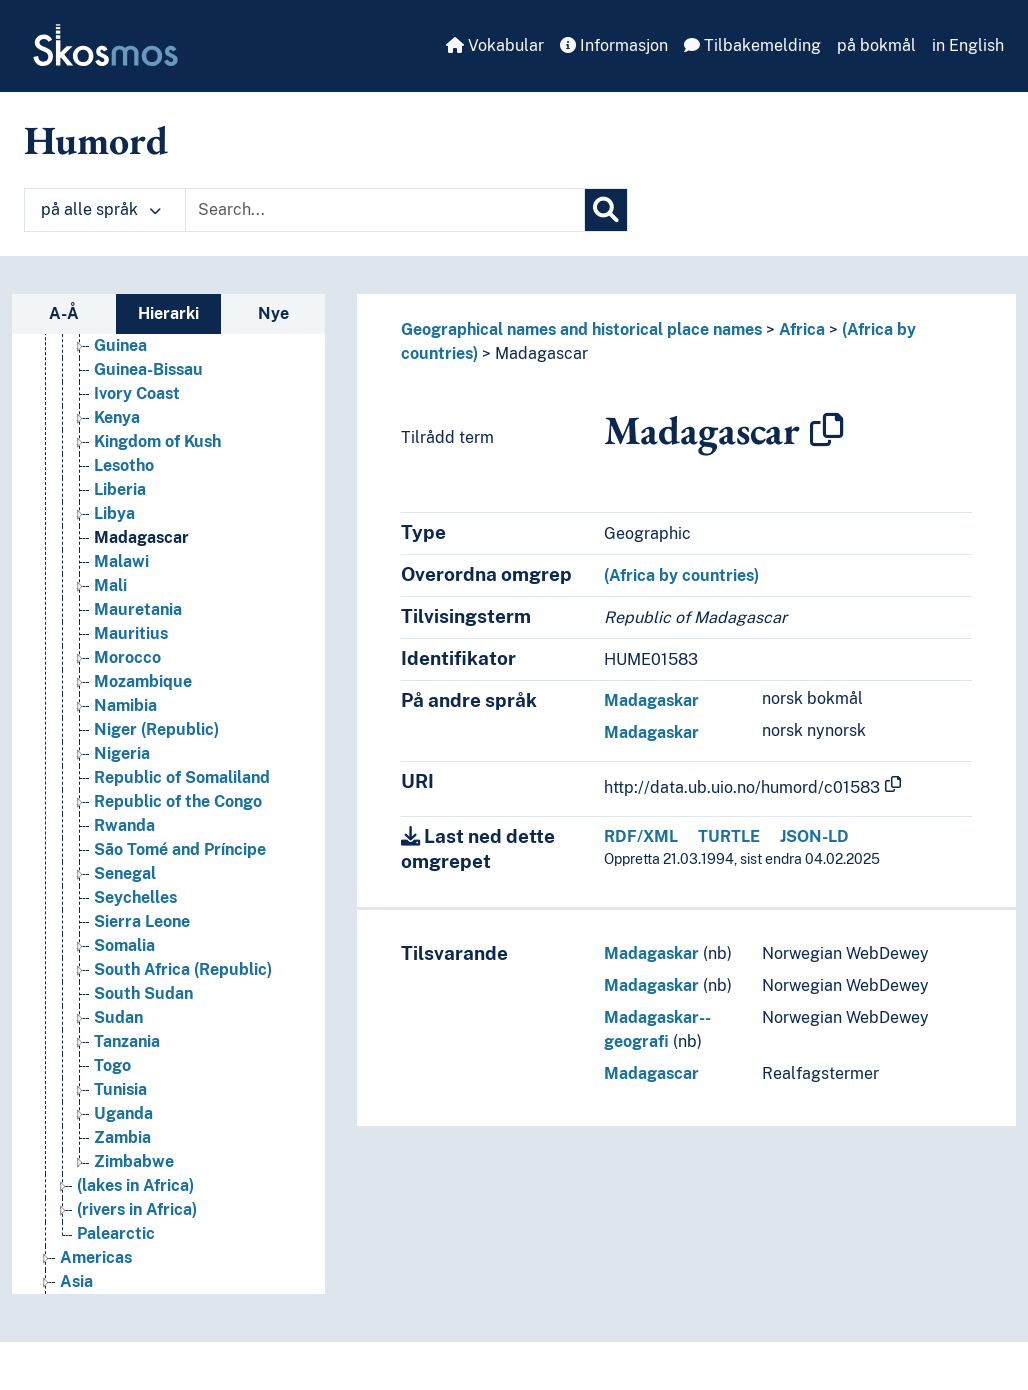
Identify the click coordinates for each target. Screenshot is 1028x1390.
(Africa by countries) (681, 575)
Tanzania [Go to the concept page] (127, 1041)
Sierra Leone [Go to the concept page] (142, 921)
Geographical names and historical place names (581, 329)
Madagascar (541, 353)
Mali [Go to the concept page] (110, 585)
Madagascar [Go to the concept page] (141, 537)
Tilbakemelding (752, 45)
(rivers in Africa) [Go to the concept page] (137, 1209)
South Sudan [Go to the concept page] (143, 993)
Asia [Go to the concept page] (76, 1281)
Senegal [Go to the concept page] (125, 873)
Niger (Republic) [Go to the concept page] (156, 729)
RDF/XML (641, 836)
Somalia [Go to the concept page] (124, 945)
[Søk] (606, 210)
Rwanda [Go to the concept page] (124, 825)
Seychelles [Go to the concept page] (135, 897)
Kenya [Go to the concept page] (117, 417)
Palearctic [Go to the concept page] (116, 1233)
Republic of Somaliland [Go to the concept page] (182, 777)
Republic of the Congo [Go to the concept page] (178, 801)
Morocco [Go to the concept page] (127, 657)
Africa (802, 329)
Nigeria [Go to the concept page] (122, 753)
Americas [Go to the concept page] (96, 1257)
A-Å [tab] (64, 313)
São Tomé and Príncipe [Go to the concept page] (180, 849)
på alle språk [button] (101, 209)
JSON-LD (814, 836)
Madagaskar (651, 700)
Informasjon (614, 45)
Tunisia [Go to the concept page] (120, 1089)
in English (968, 45)
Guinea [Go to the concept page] (120, 345)
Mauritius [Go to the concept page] (131, 633)
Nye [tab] (273, 313)
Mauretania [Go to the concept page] (138, 609)
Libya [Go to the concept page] (114, 513)
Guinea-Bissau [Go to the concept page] (148, 369)
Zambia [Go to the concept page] (122, 1137)
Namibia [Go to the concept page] (125, 705)
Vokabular (495, 45)
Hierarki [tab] (168, 313)
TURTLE (729, 836)
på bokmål (876, 45)
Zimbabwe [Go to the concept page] (134, 1161)
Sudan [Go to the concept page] (118, 1017)
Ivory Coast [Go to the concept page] (137, 393)
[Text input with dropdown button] (385, 210)
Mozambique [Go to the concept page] (143, 681)
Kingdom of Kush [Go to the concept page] (157, 441)
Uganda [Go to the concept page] (123, 1113)
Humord (96, 140)
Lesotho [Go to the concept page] (124, 465)
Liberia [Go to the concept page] (120, 489)
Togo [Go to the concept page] (112, 1065)
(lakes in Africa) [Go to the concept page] (135, 1185)
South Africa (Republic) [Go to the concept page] (183, 969)
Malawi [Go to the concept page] (121, 561)
